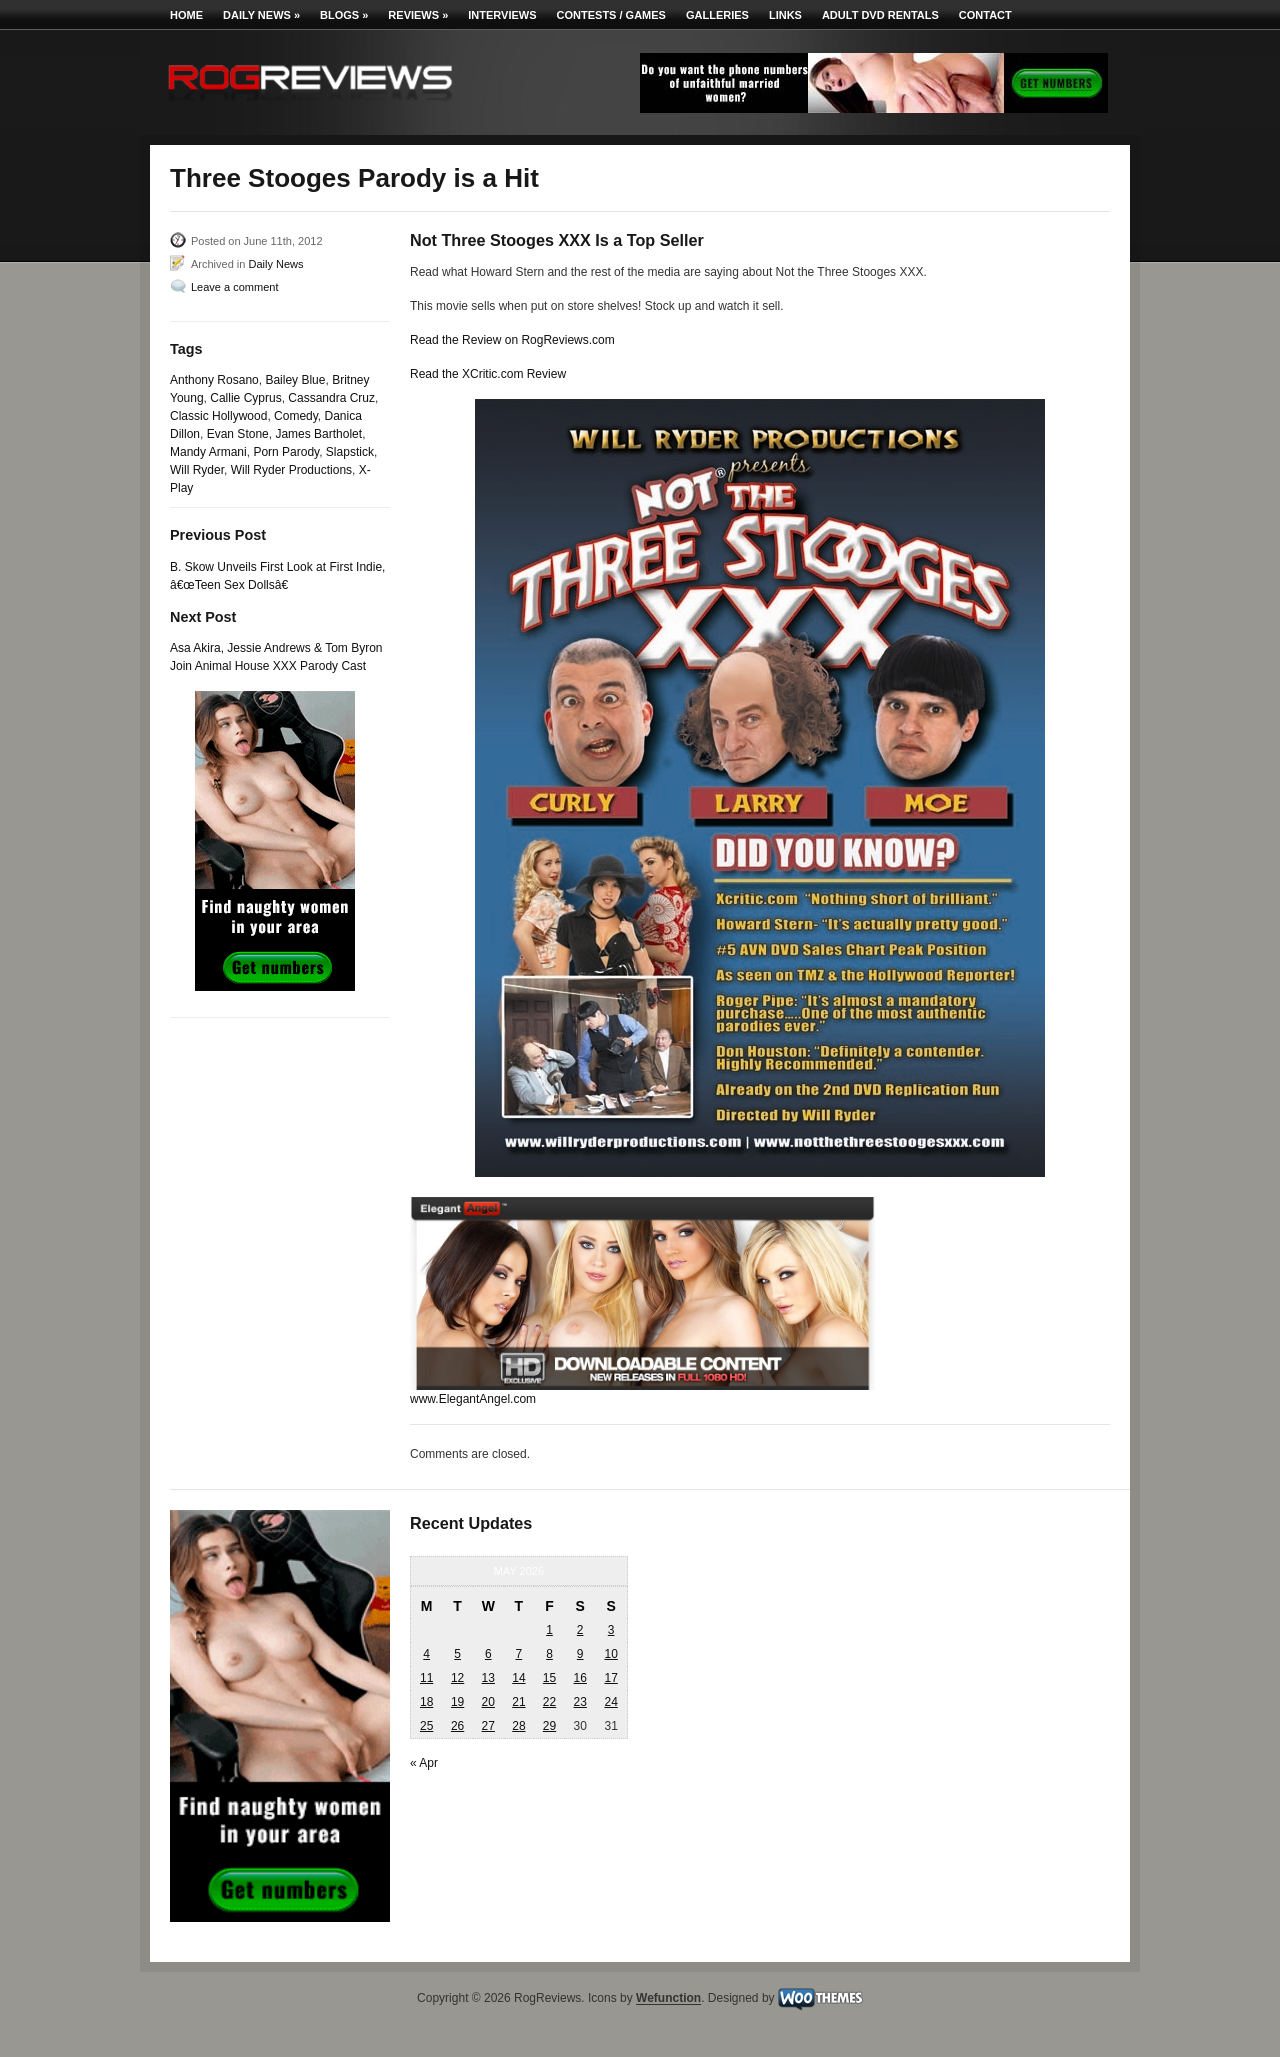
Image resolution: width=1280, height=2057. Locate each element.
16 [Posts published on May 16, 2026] (579, 1678)
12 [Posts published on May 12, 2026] (457, 1678)
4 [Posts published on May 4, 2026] (426, 1654)
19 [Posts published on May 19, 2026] (457, 1702)
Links (785, 15)
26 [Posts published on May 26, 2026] (457, 1726)
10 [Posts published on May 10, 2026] (610, 1654)
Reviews (418, 15)
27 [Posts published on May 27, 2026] (488, 1726)
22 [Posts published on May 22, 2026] (549, 1702)
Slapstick (350, 452)
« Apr (424, 1763)
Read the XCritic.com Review (488, 374)
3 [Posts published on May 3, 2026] (611, 1630)
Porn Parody (286, 452)
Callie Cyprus (245, 398)
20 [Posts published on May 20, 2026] (488, 1702)
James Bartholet (318, 434)
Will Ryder (197, 470)
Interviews (502, 15)
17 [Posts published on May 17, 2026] (610, 1678)
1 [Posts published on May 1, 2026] (549, 1630)
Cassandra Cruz (331, 398)
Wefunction (668, 1999)
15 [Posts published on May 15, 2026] (549, 1678)
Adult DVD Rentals (880, 15)
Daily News (261, 15)
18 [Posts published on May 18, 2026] (426, 1702)
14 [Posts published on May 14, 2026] (518, 1678)
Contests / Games (611, 15)
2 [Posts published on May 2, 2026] (580, 1630)
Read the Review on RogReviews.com (512, 340)
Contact (985, 15)
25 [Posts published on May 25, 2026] (426, 1726)
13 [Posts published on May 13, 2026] (488, 1678)
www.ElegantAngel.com (473, 1399)
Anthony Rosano (214, 380)
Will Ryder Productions (291, 470)
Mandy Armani (208, 452)
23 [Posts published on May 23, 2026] (579, 1702)
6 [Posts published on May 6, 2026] (488, 1654)
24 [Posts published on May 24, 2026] (610, 1702)
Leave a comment (234, 287)
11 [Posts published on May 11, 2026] (426, 1678)
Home (186, 15)
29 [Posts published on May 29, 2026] (549, 1726)
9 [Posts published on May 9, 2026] (580, 1654)
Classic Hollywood (218, 416)
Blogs (344, 15)
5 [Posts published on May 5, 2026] (457, 1654)
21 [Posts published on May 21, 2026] (518, 1702)
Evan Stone (238, 434)
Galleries (717, 15)
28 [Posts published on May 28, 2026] (518, 1726)
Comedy (296, 416)
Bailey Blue (295, 380)
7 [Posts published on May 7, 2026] (519, 1654)
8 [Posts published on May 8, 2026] (549, 1654)
